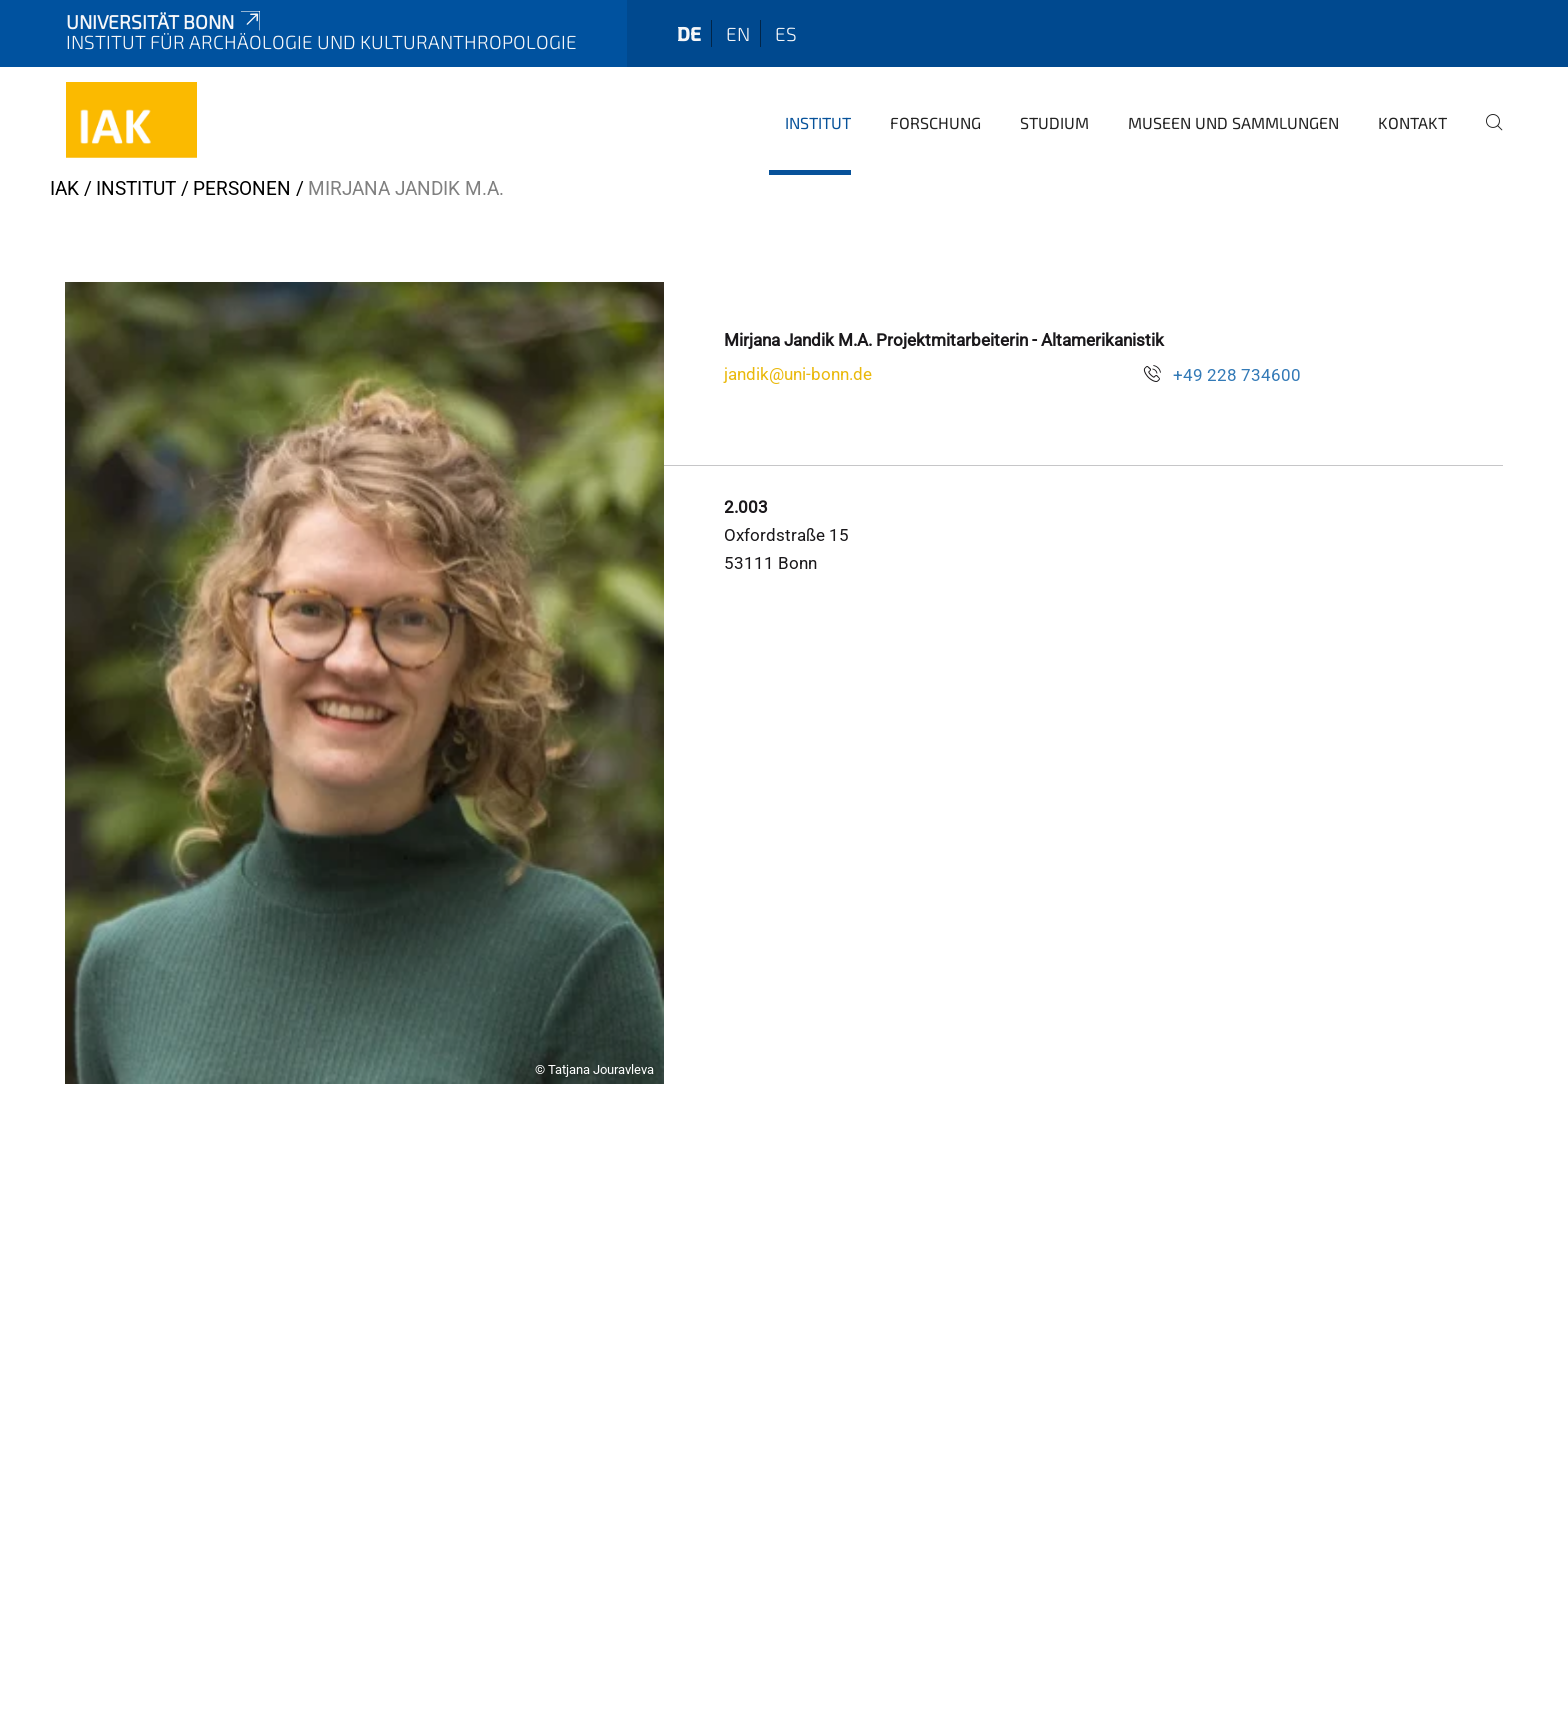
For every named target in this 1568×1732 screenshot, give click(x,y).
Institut (818, 122)
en (738, 33)
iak (64, 188)
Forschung (935, 122)
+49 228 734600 (1237, 375)
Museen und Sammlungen (1233, 122)
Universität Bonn (165, 21)
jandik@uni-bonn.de (798, 374)
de (689, 33)
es (786, 33)
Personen (242, 188)
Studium (1054, 122)
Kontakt (1412, 122)
